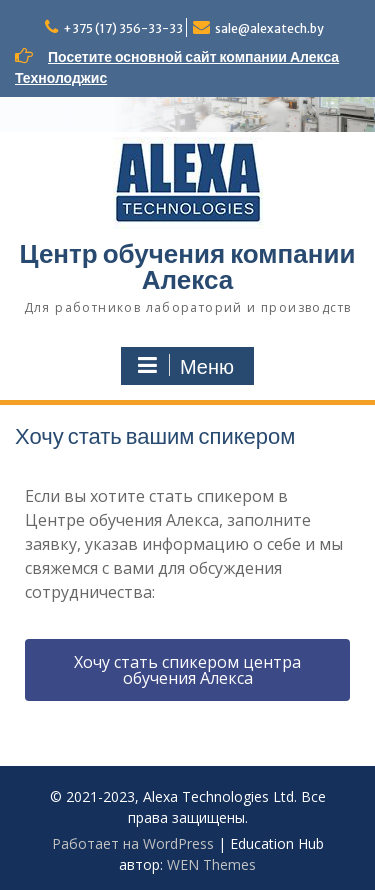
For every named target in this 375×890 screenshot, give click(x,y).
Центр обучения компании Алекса (188, 266)
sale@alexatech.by (269, 28)
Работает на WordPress (133, 843)
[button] (187, 670)
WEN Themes (211, 864)
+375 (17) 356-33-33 (123, 28)
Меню (185, 366)
